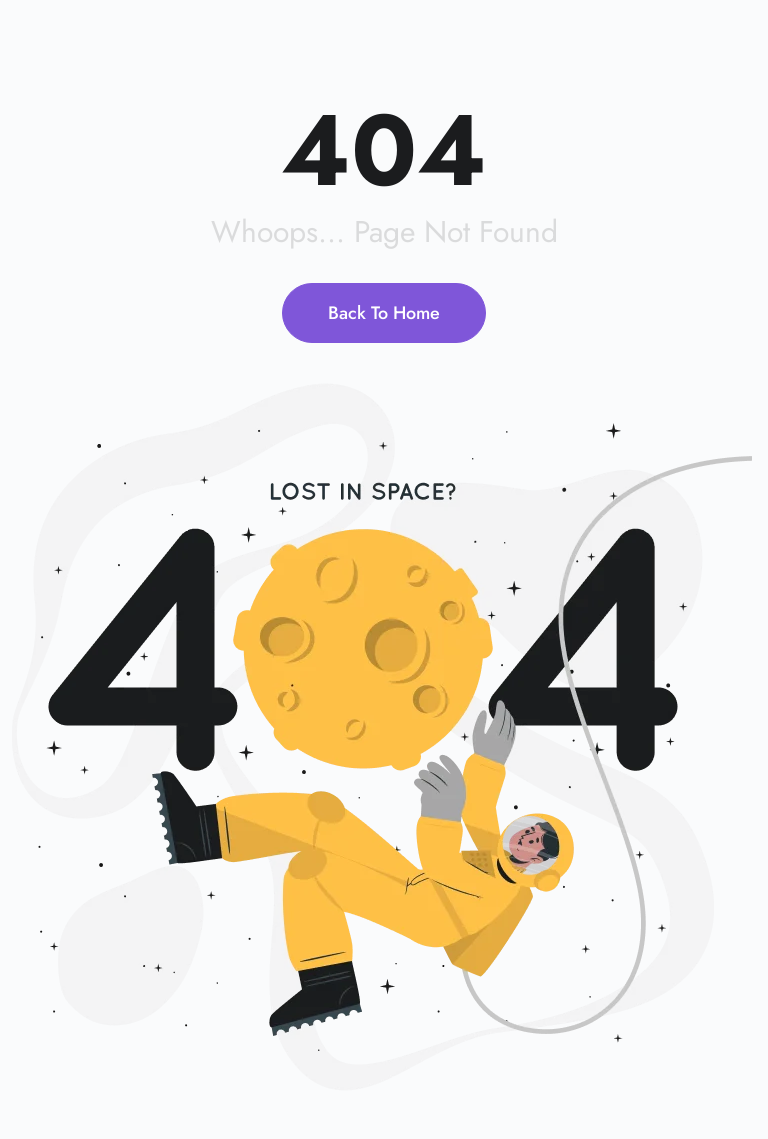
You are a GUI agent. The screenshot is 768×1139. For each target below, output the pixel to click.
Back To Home (384, 313)
